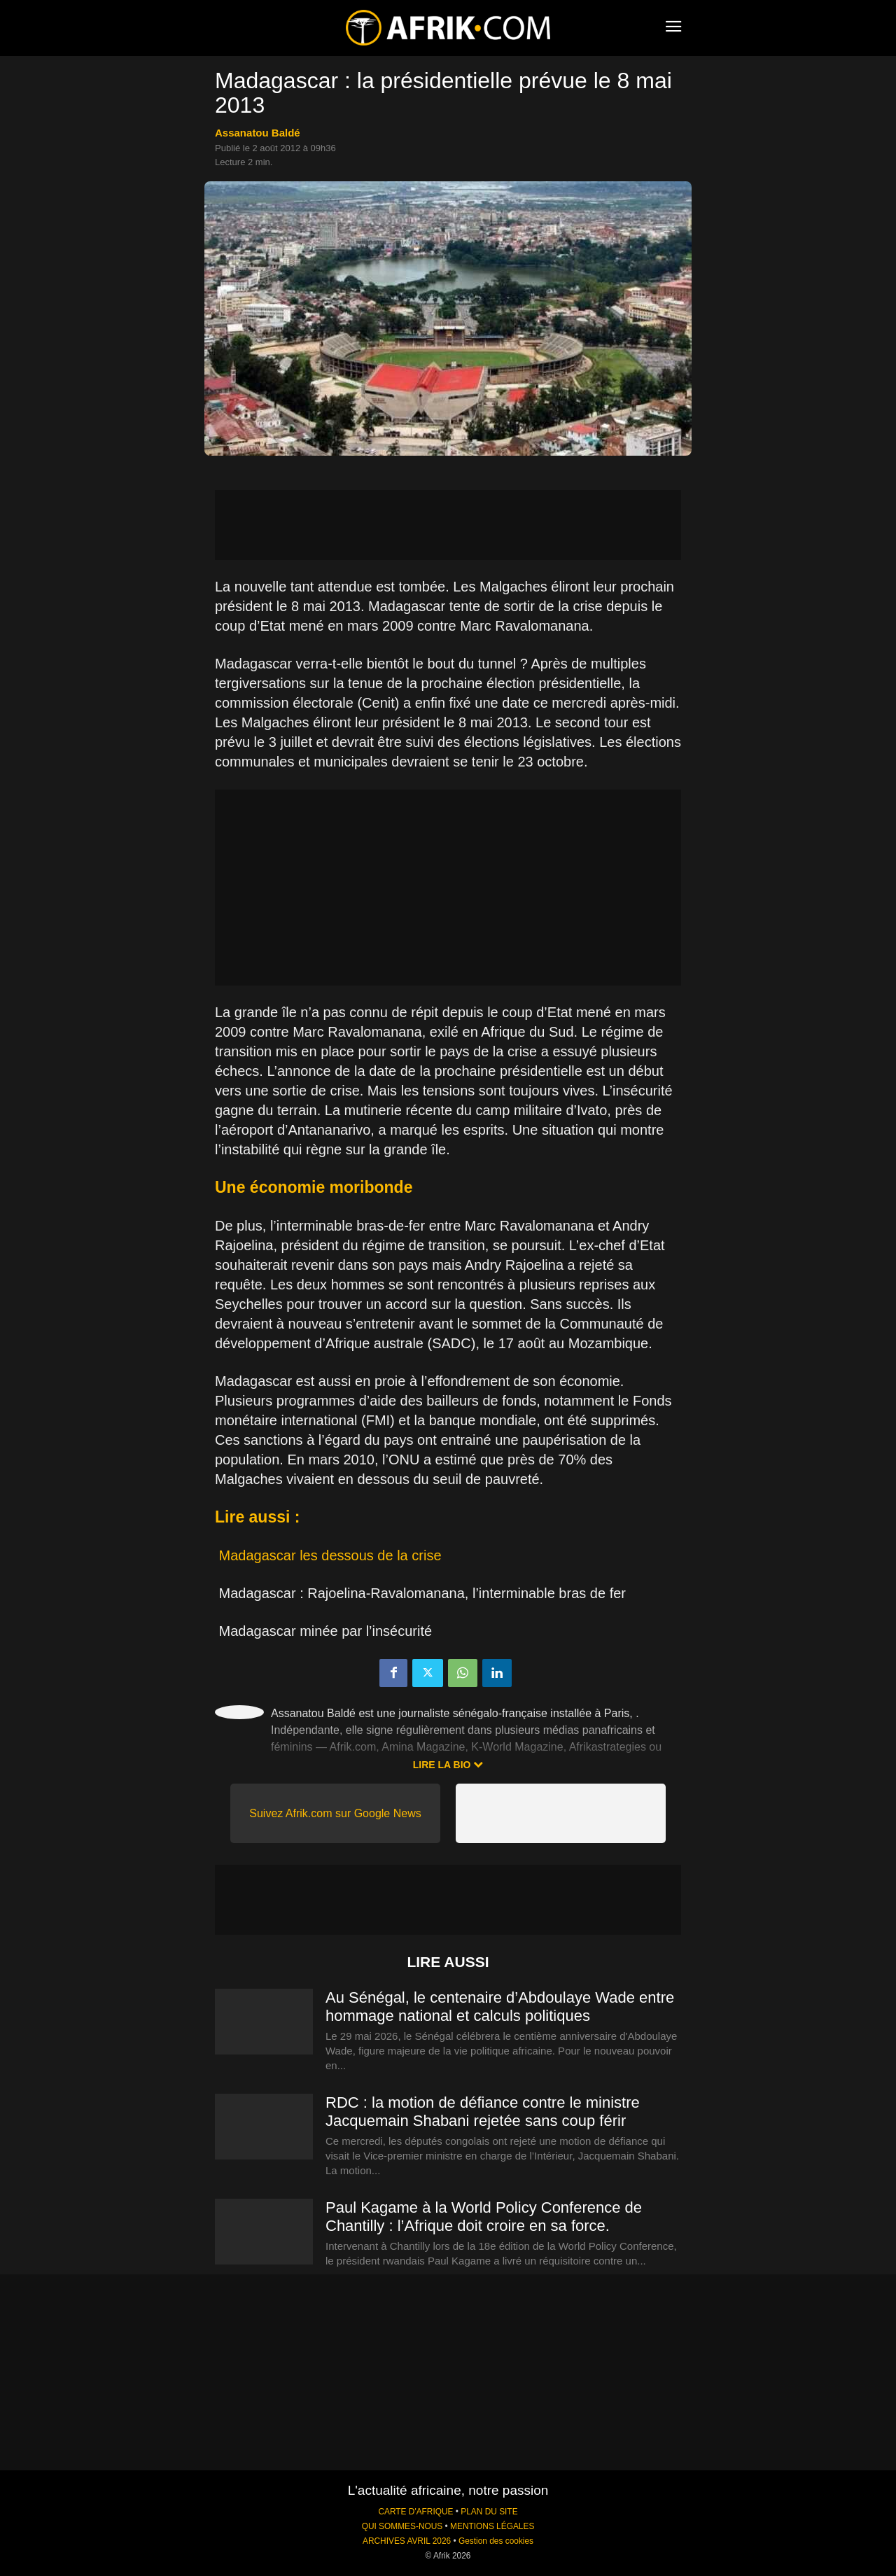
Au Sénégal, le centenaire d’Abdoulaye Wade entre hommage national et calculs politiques (500, 2006)
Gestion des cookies (495, 2541)
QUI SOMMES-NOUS (402, 2526)
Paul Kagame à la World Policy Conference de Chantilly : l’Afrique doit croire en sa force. (484, 2216)
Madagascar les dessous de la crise (330, 1555)
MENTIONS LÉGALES (492, 2526)
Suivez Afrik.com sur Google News (335, 1813)
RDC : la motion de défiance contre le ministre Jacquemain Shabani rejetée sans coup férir (483, 2111)
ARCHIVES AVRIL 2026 (407, 2541)
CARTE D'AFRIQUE (415, 2511)
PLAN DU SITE (489, 2511)
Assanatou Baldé (257, 133)
